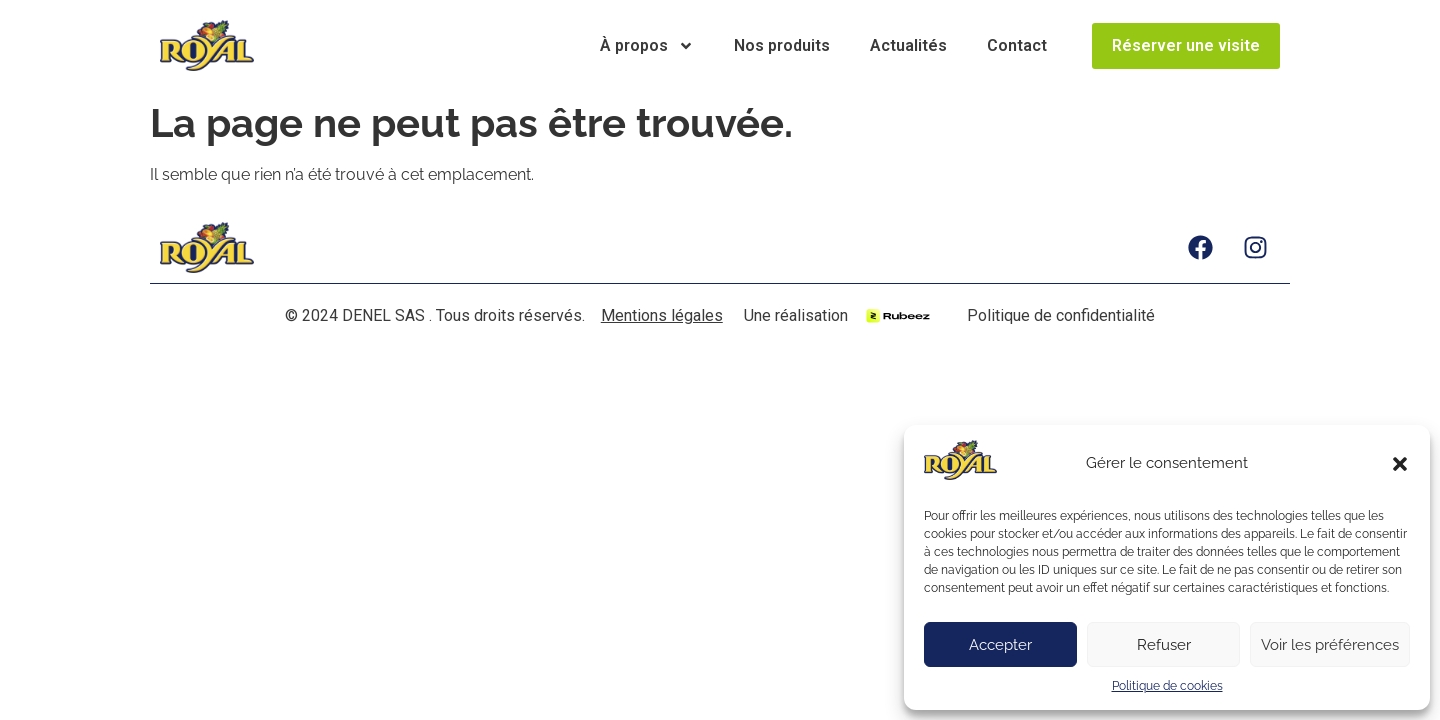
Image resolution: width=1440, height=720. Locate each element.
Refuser (1164, 645)
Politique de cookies (1167, 686)
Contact (1017, 45)
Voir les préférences (1330, 645)
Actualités (908, 45)
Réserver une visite (1186, 45)
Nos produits (782, 45)
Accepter (1000, 645)
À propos (647, 46)
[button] (1400, 464)
